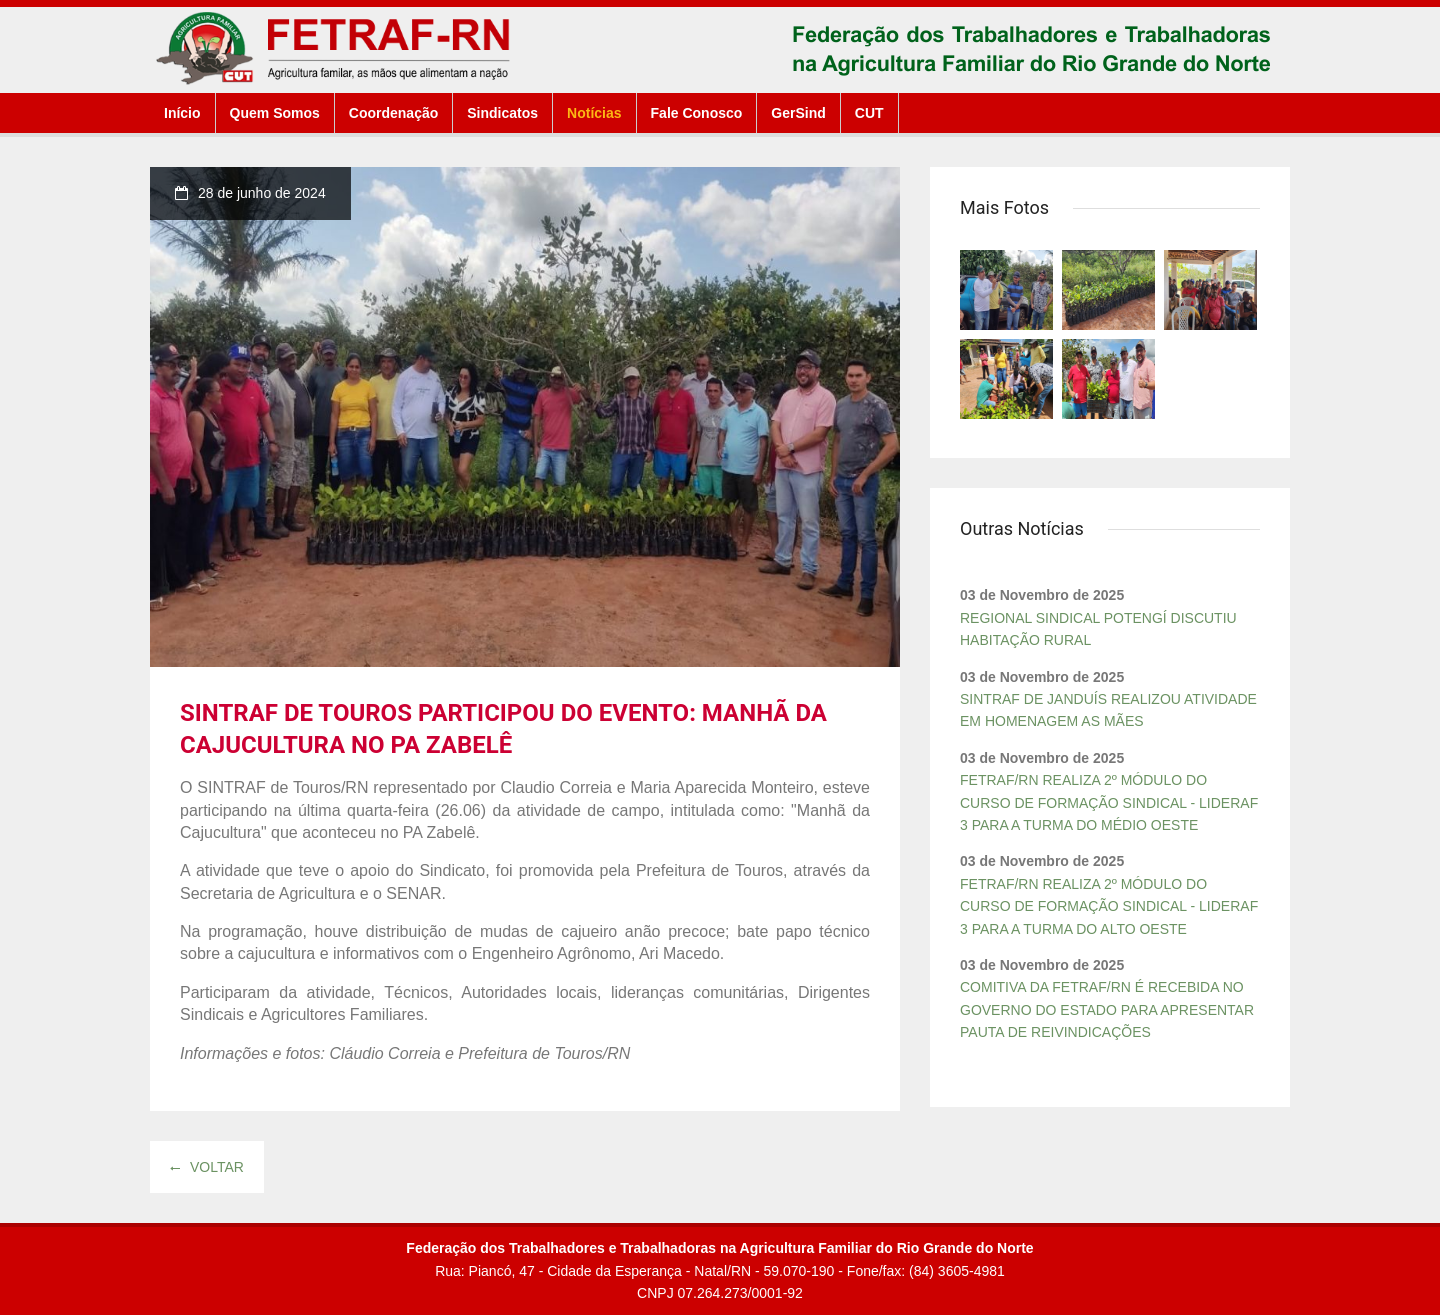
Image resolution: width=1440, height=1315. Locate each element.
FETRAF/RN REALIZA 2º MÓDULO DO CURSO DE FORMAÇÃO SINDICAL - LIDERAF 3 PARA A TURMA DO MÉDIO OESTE (1109, 802)
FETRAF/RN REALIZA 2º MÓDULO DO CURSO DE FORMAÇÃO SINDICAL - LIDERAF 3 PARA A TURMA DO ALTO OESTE (1109, 906)
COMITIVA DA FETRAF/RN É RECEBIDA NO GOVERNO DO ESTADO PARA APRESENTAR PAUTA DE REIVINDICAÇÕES (1107, 1009)
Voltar (207, 1167)
